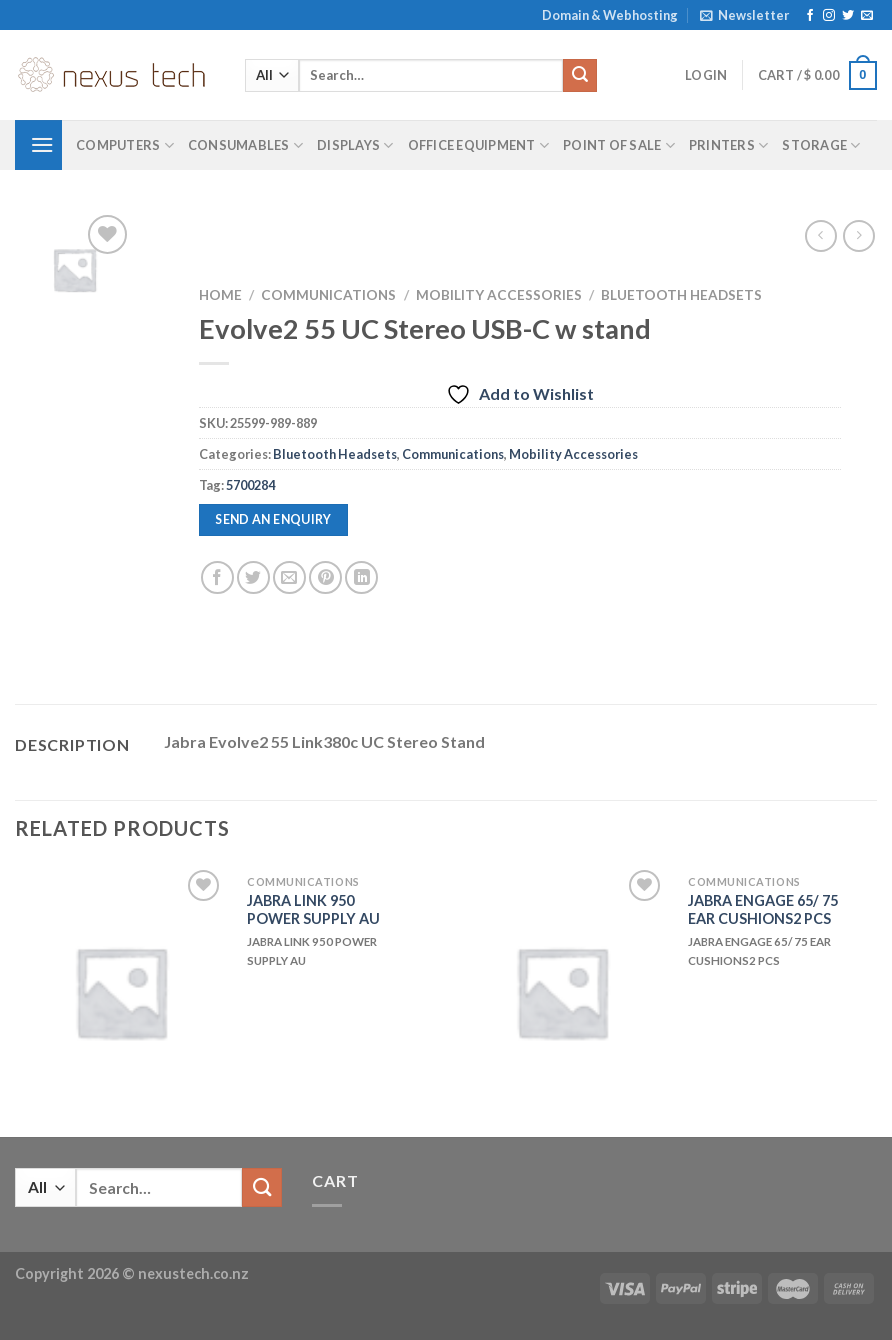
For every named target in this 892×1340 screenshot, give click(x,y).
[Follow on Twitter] (848, 16)
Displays (355, 145)
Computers (125, 145)
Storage (821, 145)
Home (220, 295)
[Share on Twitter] (253, 577)
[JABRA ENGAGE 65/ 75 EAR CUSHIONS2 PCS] (561, 991)
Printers (729, 145)
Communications (328, 295)
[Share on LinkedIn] (361, 577)
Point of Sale (619, 145)
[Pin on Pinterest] (325, 577)
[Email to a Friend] (289, 577)
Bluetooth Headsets (681, 295)
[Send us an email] (867, 16)
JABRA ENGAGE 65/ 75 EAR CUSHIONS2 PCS (763, 910)
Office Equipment (479, 145)
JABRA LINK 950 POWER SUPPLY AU (313, 910)
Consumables (245, 145)
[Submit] (580, 76)
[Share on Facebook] (217, 577)
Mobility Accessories (499, 295)
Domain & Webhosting (610, 15)
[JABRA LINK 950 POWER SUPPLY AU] (120, 991)
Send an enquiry (273, 519)
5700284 (250, 485)
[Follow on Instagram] (829, 16)
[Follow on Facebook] (810, 16)
